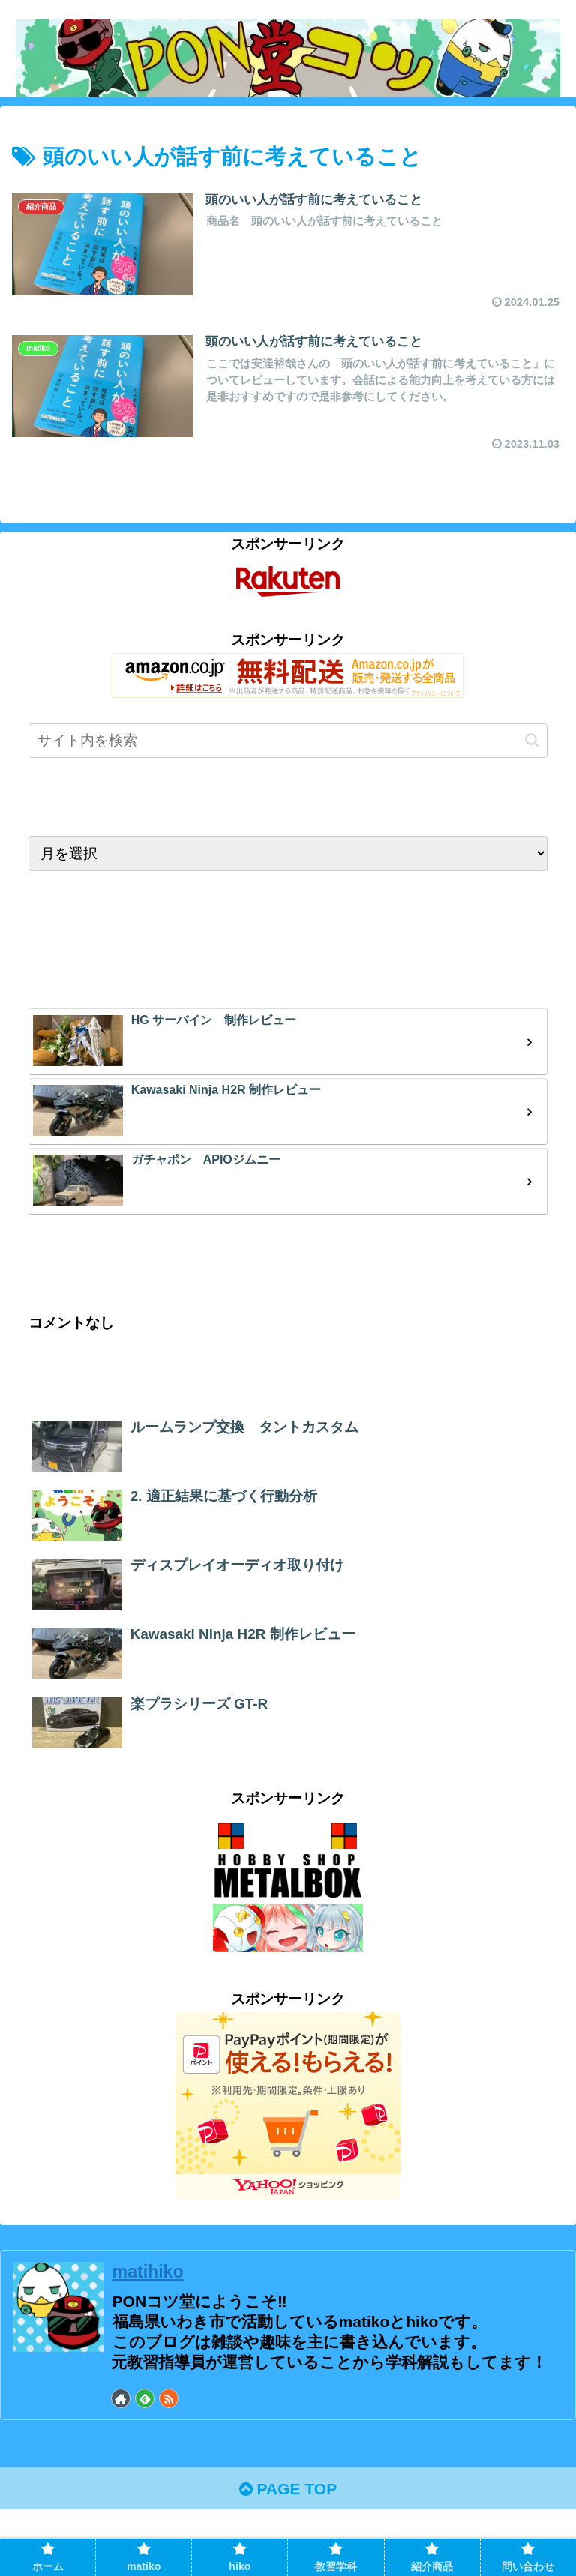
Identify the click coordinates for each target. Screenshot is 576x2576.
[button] (532, 740)
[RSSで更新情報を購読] (168, 2398)
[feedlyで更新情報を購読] (144, 2398)
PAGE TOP (288, 2488)
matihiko (148, 2271)
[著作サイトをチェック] (120, 2398)
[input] (288, 740)
